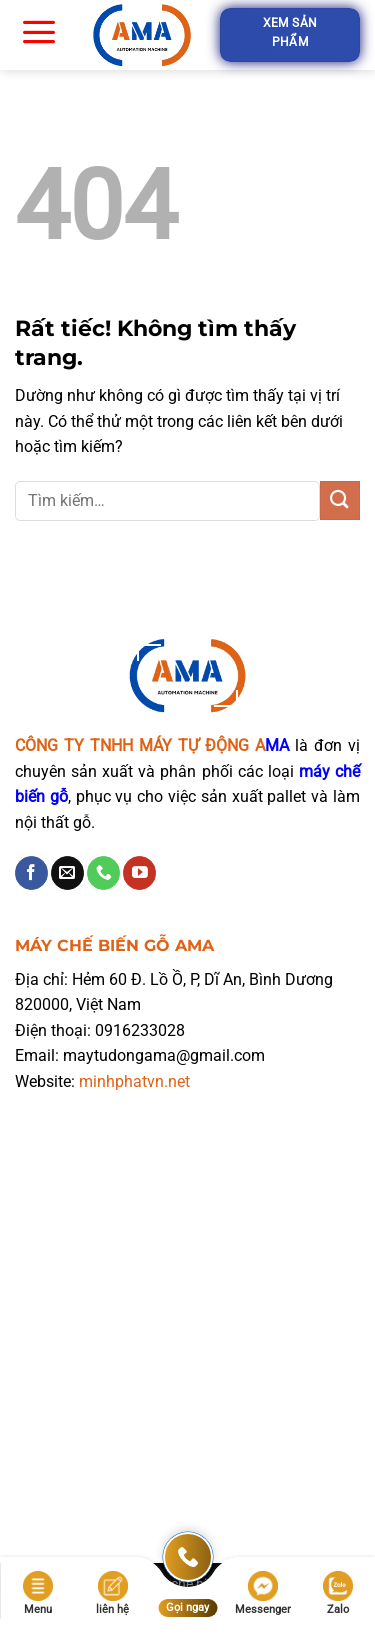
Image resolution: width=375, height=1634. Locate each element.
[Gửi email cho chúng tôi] (67, 873)
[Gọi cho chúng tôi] (103, 873)
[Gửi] (340, 500)
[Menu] (39, 31)
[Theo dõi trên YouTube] (139, 873)
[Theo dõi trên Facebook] (31, 873)
